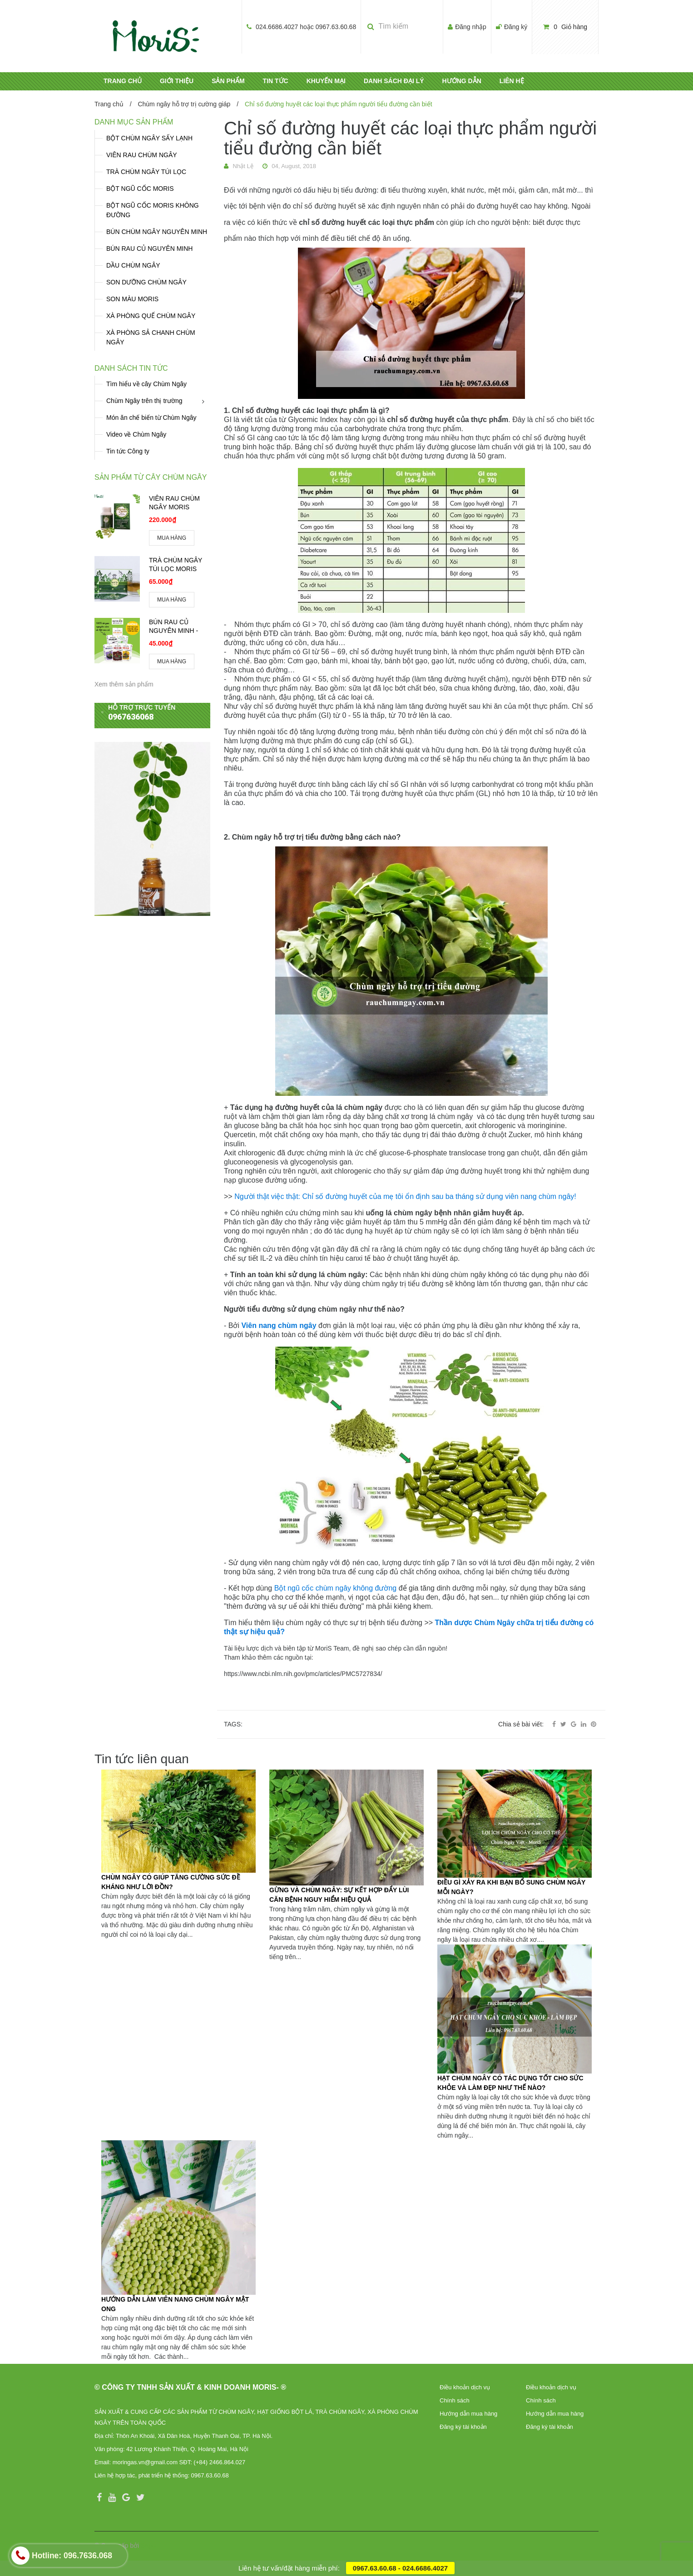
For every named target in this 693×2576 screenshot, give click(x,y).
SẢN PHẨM (228, 81)
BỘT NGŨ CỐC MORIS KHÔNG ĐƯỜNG (152, 210)
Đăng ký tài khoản (463, 2426)
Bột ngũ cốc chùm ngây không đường (335, 1588)
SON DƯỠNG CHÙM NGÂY (146, 282)
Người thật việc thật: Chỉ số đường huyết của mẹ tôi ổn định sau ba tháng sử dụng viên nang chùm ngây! (405, 1196)
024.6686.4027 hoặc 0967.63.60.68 (306, 26)
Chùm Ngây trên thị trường (144, 400)
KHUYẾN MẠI (326, 81)
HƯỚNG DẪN (461, 81)
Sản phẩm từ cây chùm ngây (150, 477)
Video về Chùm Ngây (136, 434)
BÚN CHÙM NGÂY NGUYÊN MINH (156, 231)
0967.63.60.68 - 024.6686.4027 (400, 2568)
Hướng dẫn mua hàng (468, 2413)
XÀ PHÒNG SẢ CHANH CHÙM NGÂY (150, 337)
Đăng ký (515, 26)
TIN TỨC (275, 81)
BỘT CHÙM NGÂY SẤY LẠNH (149, 138)
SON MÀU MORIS (132, 299)
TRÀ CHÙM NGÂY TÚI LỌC (146, 171)
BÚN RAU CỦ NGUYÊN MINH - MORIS (173, 630)
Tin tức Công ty (127, 451)
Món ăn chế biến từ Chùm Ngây (151, 417)
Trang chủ (109, 104)
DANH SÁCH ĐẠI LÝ (394, 81)
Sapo (148, 2545)
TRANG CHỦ (123, 81)
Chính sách (455, 2400)
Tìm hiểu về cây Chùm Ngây (146, 384)
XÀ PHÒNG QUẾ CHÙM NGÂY (150, 315)
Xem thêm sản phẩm (123, 684)
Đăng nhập (470, 26)
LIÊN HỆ (512, 81)
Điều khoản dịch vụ (465, 2387)
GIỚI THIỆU (176, 81)
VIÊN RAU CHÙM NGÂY (141, 155)
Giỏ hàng (565, 26)
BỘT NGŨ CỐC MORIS (140, 188)
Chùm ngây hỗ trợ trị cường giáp (184, 104)
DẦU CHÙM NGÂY (133, 265)
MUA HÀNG (171, 538)
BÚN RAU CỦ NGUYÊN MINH (149, 248)
